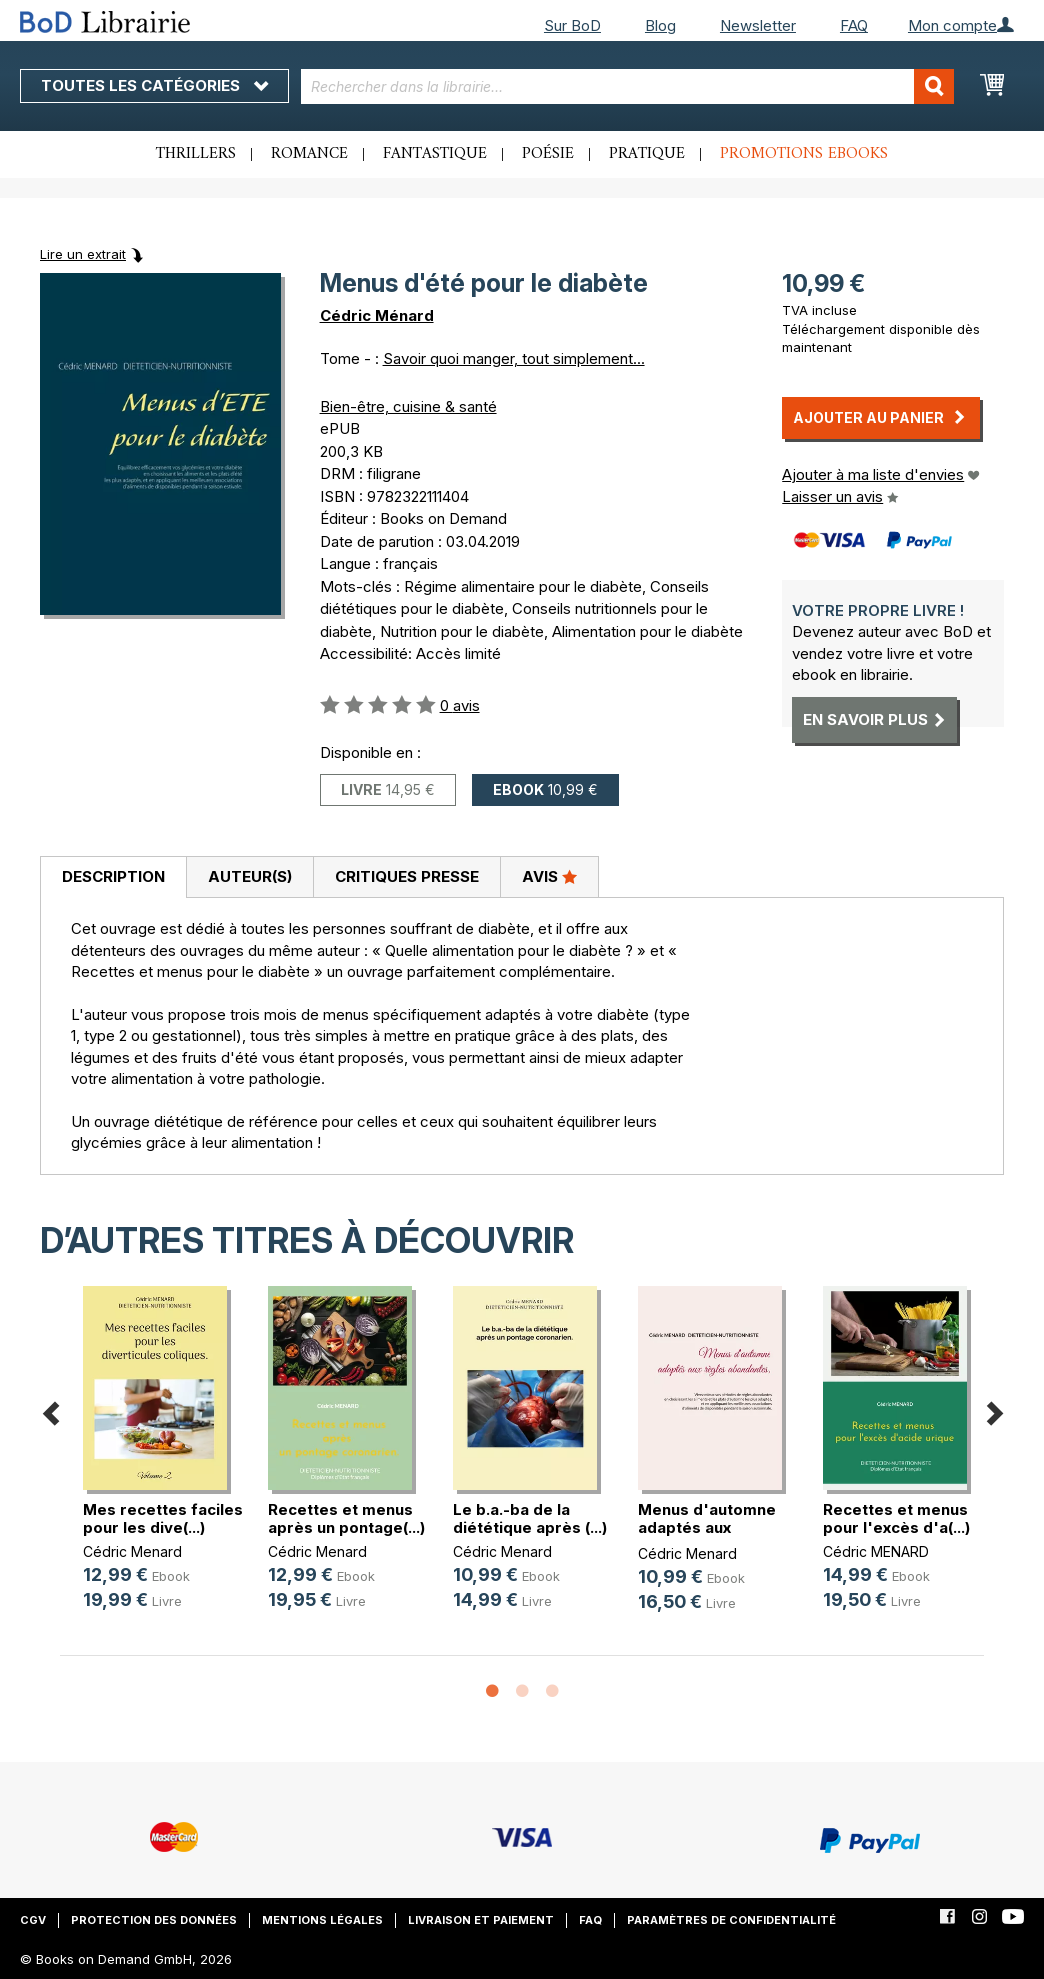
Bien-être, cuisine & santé (408, 406)
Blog (660, 25)
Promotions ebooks (804, 154)
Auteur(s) (250, 876)
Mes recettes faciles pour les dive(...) (163, 1518)
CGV (33, 1920)
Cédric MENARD (876, 1551)
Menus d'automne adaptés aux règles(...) (707, 1527)
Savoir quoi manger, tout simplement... (514, 358)
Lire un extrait (83, 254)
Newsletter (758, 25)
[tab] (113, 878)
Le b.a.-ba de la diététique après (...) (530, 1518)
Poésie (548, 154)
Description (113, 876)
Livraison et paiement (481, 1920)
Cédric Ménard (377, 315)
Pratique (647, 154)
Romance (309, 154)
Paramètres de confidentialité (731, 1920)
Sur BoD (572, 25)
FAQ (854, 25)
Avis (549, 876)
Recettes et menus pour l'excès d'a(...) (896, 1518)
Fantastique (435, 154)
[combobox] (627, 86)
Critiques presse (407, 876)
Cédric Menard (132, 1551)
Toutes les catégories (154, 85)
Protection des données (154, 1920)
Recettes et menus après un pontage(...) (346, 1518)
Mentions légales (322, 1920)
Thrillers (196, 154)
